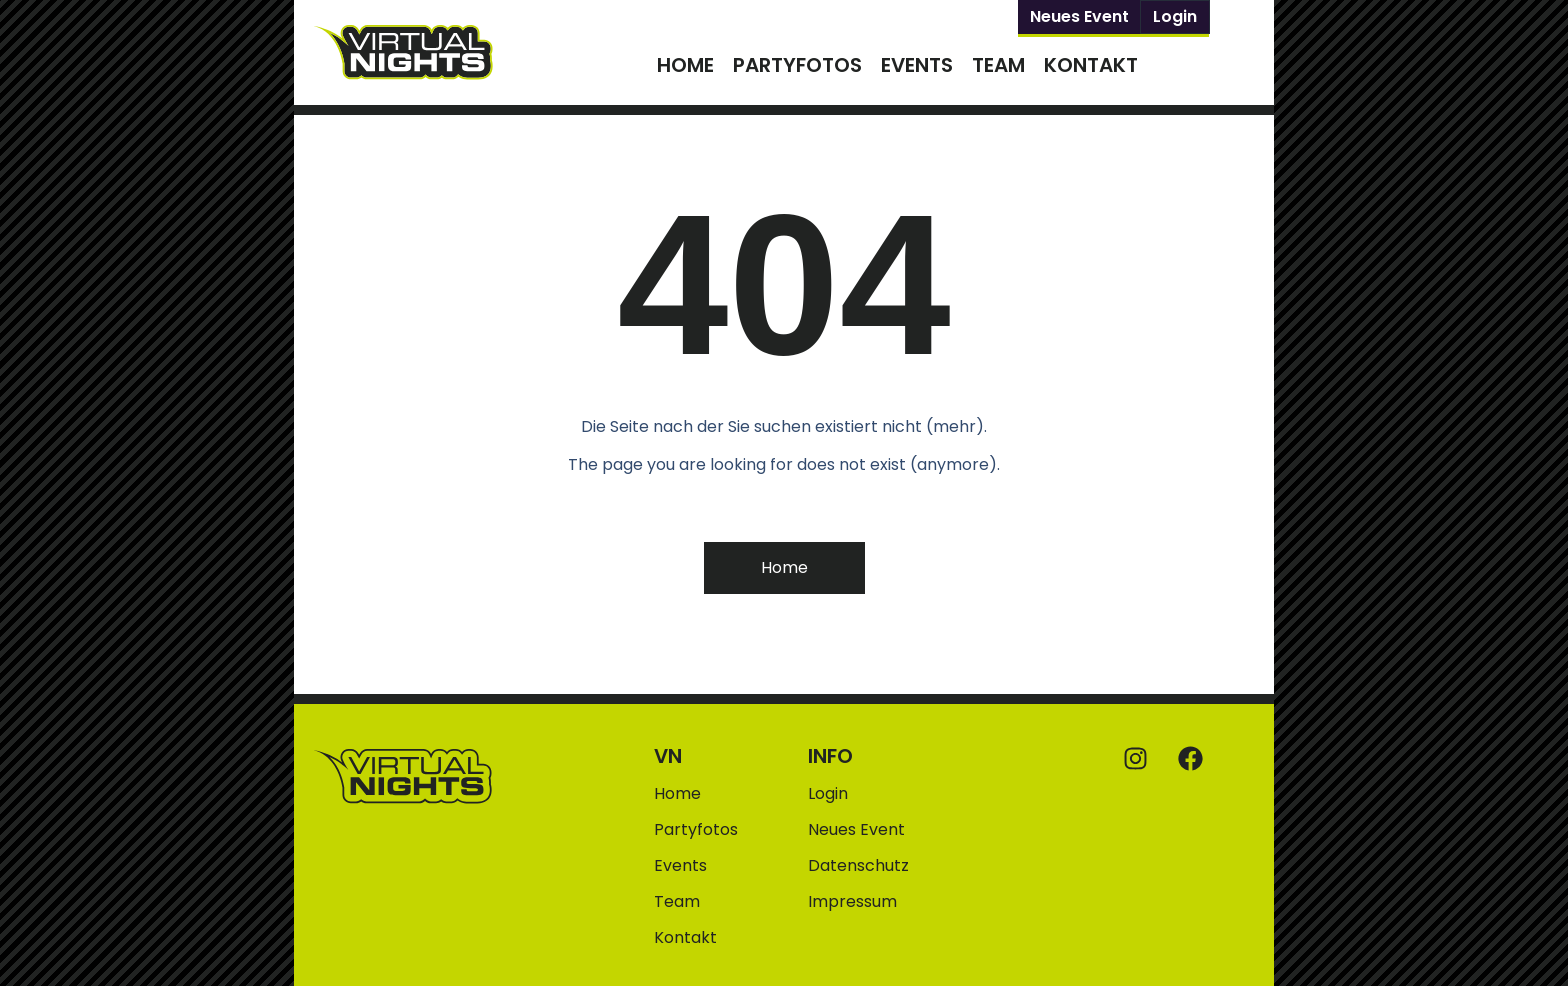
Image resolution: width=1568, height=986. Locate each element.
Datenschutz (858, 865)
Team (998, 65)
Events (917, 65)
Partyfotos (797, 65)
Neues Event (1079, 16)
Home (685, 65)
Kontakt (1091, 65)
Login (1175, 16)
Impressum (852, 901)
